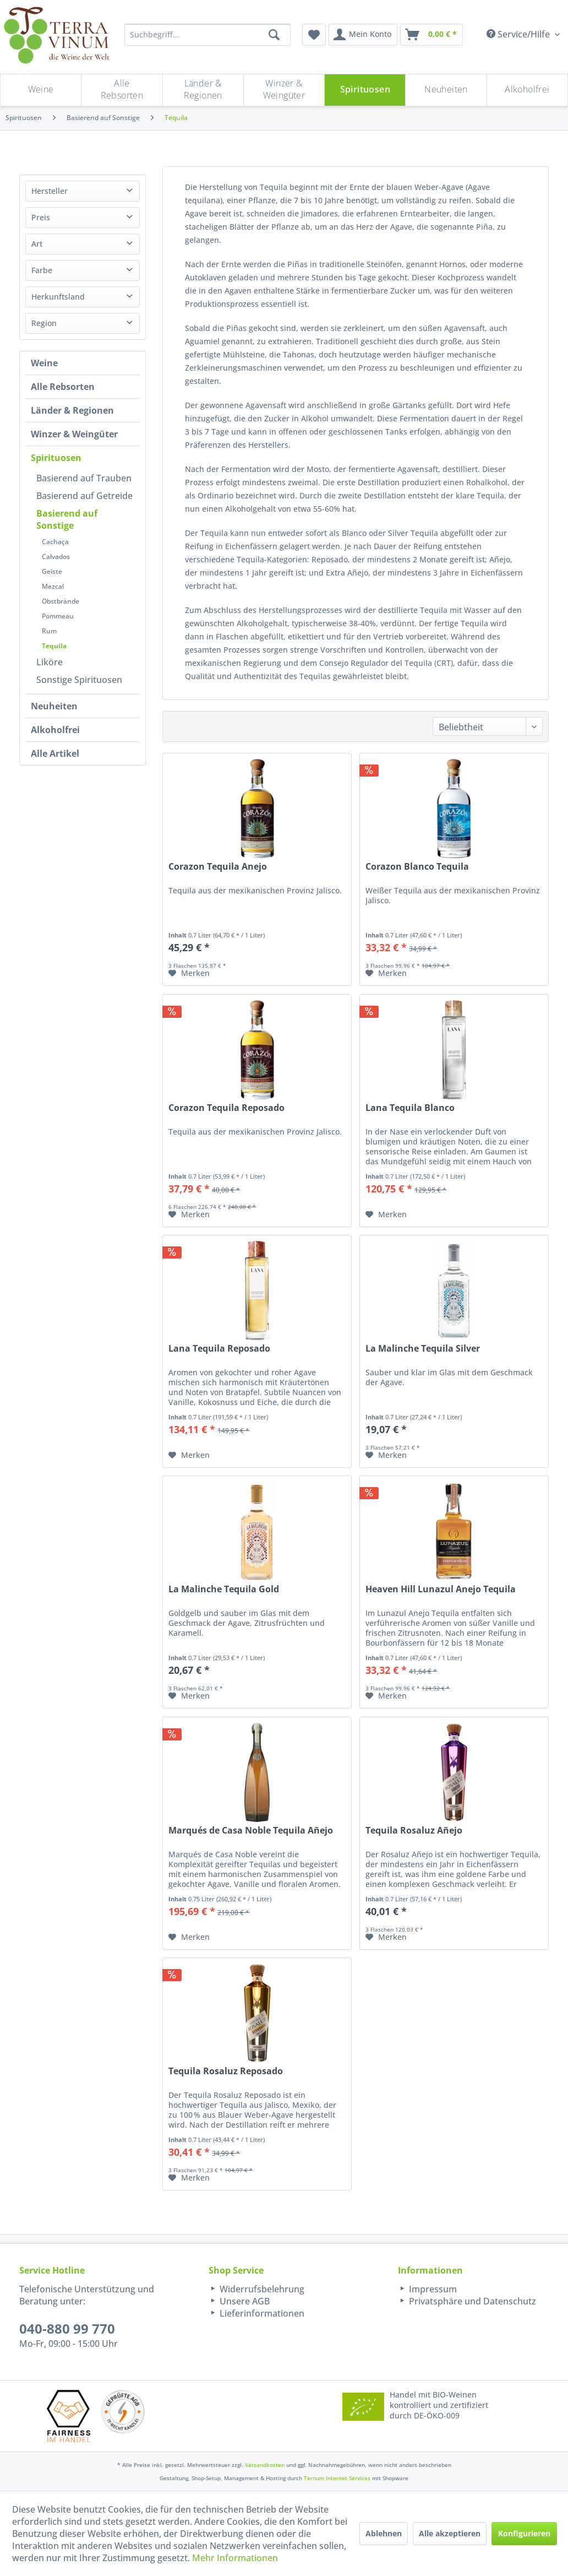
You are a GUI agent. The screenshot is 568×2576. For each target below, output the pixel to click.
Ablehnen (383, 2533)
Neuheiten (54, 706)
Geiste (52, 571)
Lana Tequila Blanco (410, 1108)
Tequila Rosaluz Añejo (413, 1830)
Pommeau (58, 616)
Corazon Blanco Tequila (417, 866)
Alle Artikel (55, 753)
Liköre (49, 662)
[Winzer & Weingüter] (284, 90)
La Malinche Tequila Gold (223, 1589)
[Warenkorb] (431, 35)
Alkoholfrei (55, 730)
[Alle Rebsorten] (121, 90)
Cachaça (55, 541)
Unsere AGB (243, 2301)
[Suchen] (274, 34)
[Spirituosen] (365, 90)
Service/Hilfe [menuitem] (519, 34)
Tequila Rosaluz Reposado (225, 2071)
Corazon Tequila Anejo (217, 866)
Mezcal (53, 586)
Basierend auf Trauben (84, 478)
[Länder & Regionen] (203, 90)
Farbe (41, 270)
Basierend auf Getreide (84, 496)
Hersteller (49, 191)
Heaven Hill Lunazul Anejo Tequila (440, 1589)
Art (36, 243)
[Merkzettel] (314, 35)
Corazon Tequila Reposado (226, 1108)
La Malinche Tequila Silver (422, 1348)
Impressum (432, 2289)
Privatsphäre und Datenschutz (471, 2301)
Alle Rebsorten (63, 387)
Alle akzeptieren (449, 2533)
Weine (44, 363)
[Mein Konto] (363, 35)
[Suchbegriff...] (207, 35)
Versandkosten (265, 2465)
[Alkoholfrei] (527, 90)
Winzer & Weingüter (74, 434)
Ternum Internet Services (337, 2478)
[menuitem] (314, 35)
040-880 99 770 (67, 2328)
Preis (40, 217)
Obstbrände (60, 601)
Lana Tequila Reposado (219, 1348)
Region (44, 323)
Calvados (56, 556)
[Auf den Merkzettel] (189, 973)
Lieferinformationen (260, 2313)
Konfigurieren (524, 2533)
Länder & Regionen (72, 410)
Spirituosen (56, 458)
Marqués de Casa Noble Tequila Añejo (250, 1830)
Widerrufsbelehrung (260, 2289)
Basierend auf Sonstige (66, 519)
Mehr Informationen (235, 2558)
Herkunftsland (58, 296)
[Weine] (41, 90)
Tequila (54, 645)
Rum (49, 631)
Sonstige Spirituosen (79, 680)
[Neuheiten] (446, 90)
